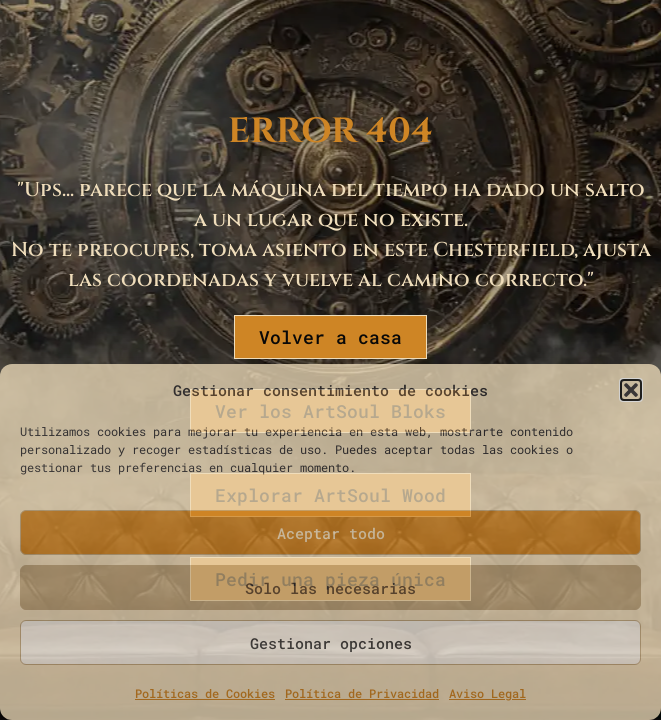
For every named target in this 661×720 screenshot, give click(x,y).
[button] (631, 390)
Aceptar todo (331, 533)
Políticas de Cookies (205, 693)
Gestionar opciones (331, 643)
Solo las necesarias (330, 588)
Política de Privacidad (362, 693)
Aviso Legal (487, 693)
